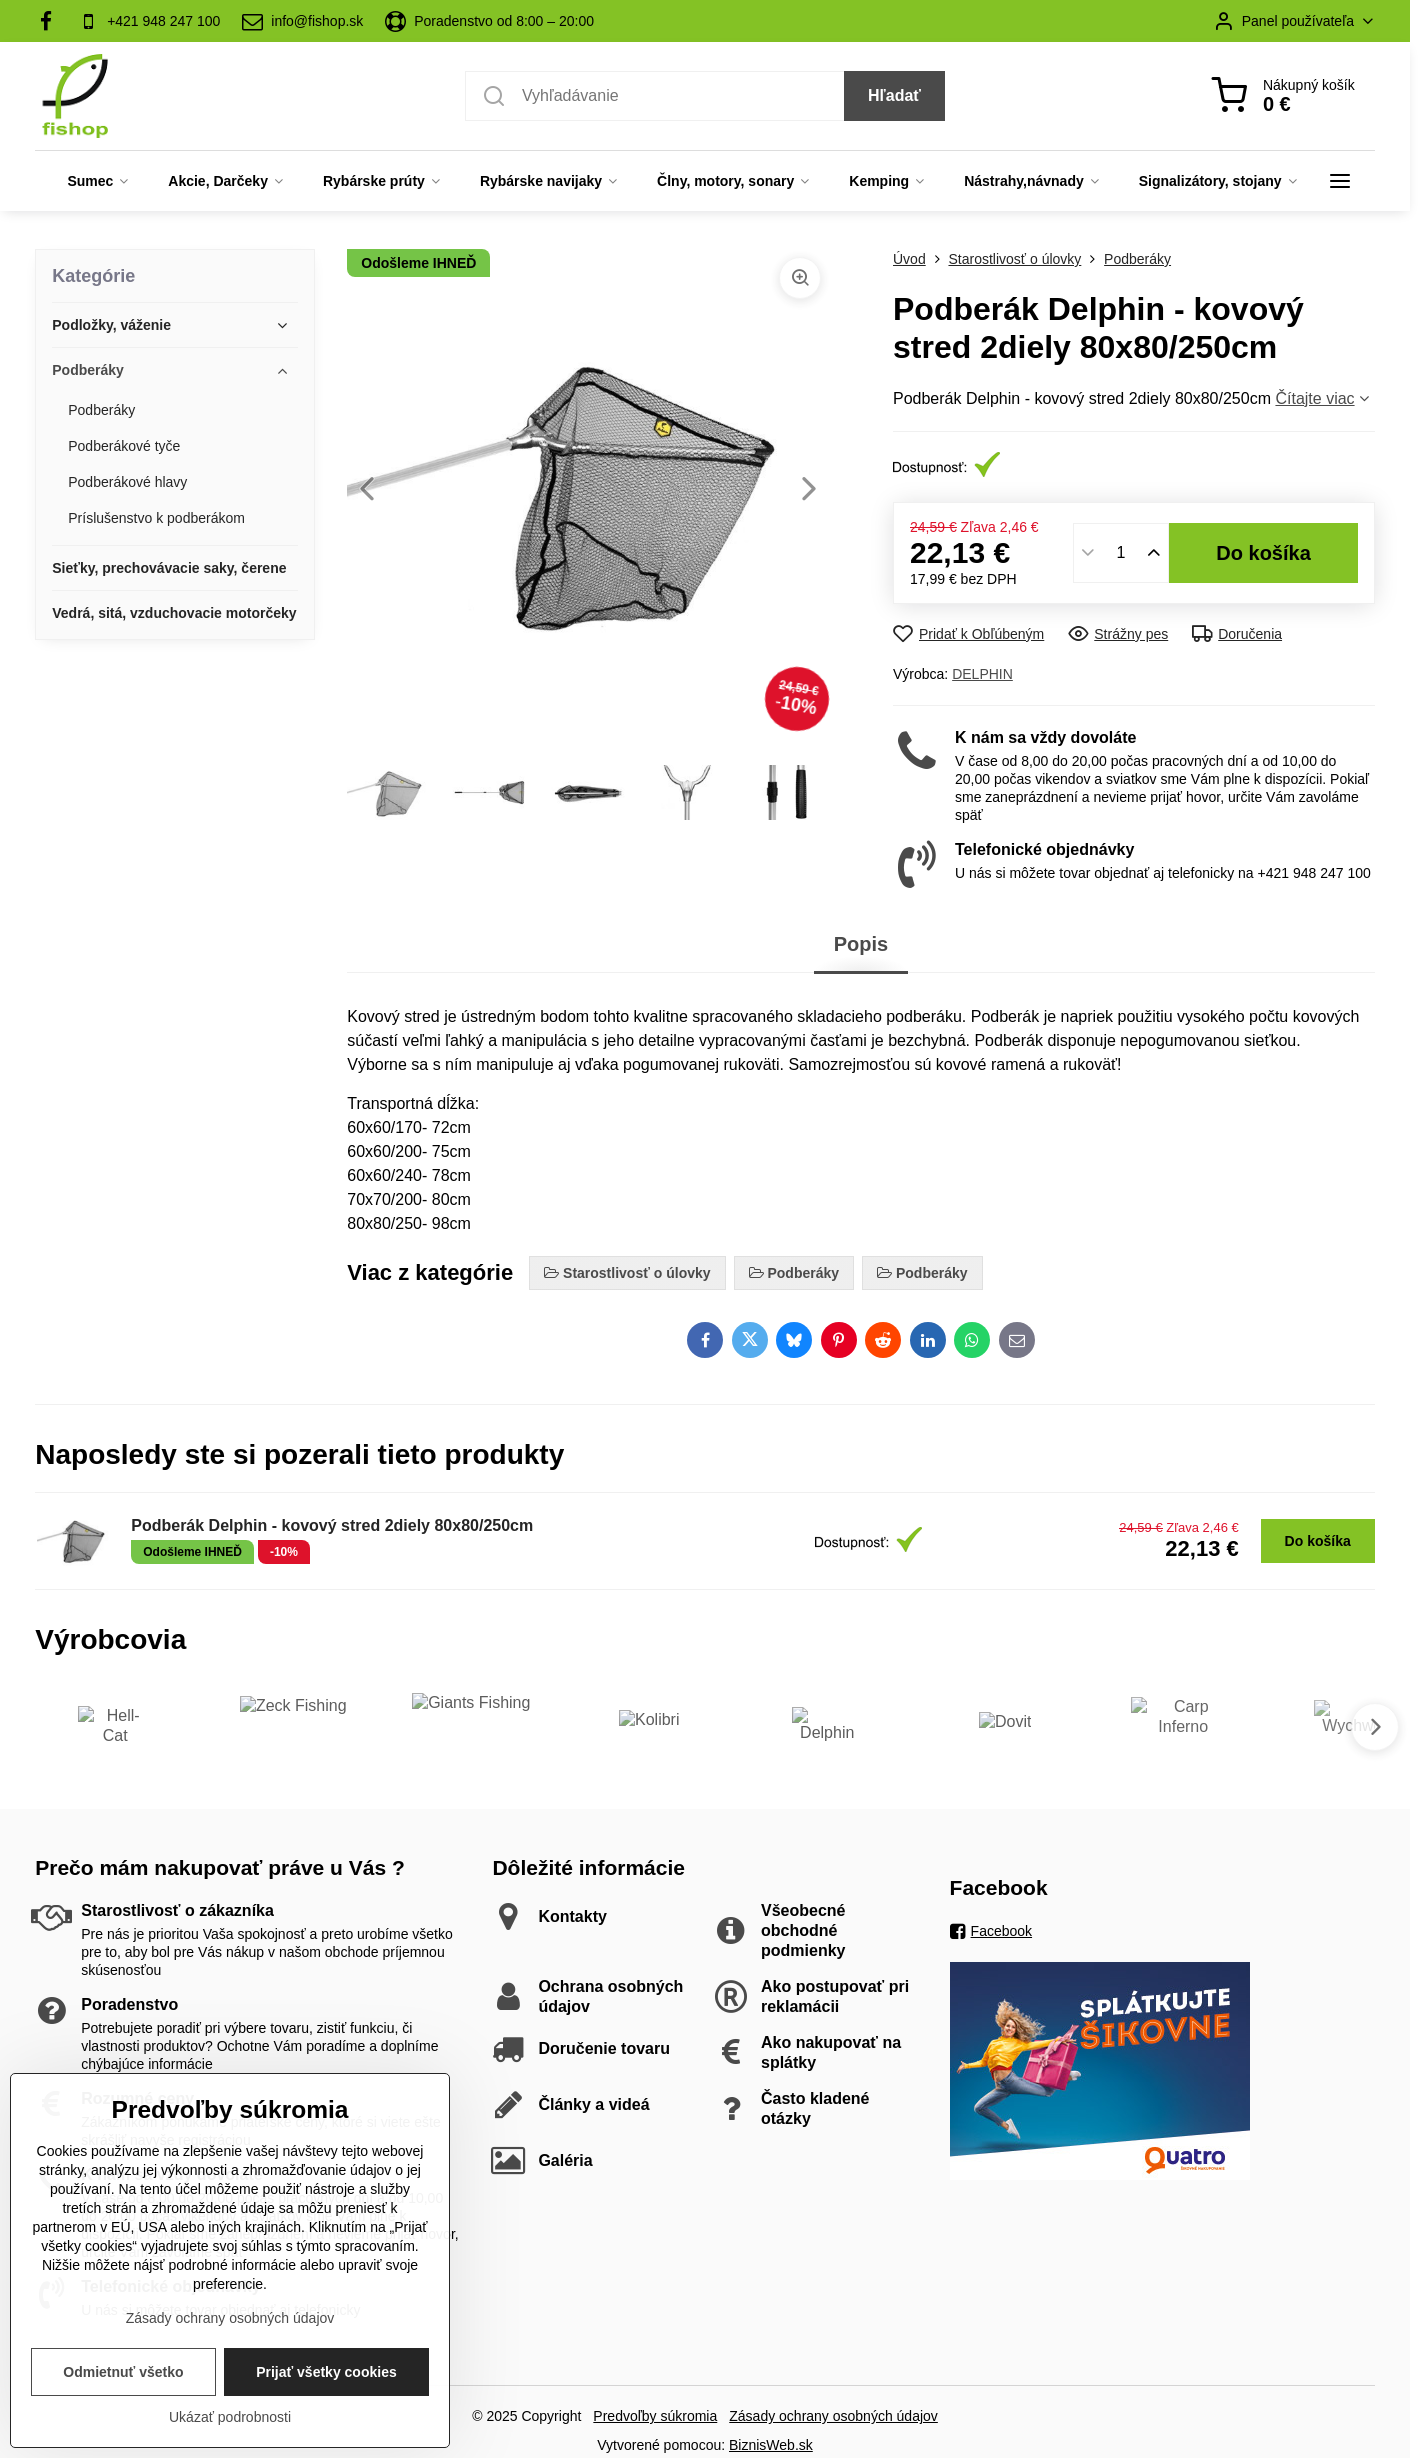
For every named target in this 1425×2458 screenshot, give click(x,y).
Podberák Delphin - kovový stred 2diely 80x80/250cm (332, 1525)
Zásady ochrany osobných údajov (833, 2416)
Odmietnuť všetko (123, 2408)
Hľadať (894, 95)
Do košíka (1263, 553)
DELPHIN (982, 674)
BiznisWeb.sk (771, 2445)
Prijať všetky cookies (326, 2408)
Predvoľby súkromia (655, 2416)
